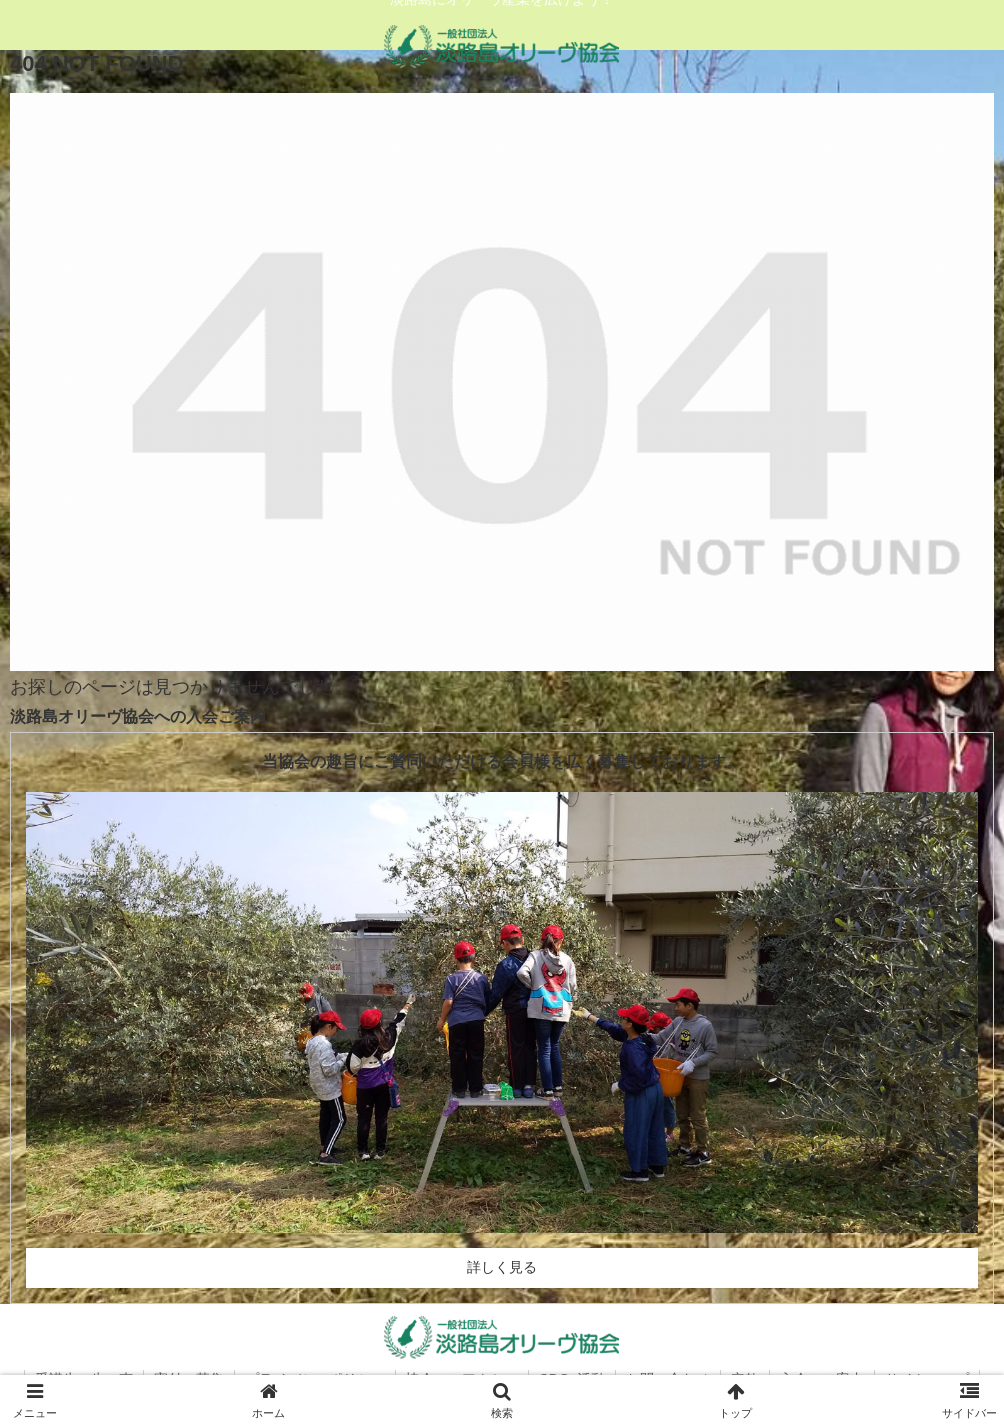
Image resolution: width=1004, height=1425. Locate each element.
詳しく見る (502, 1267)
